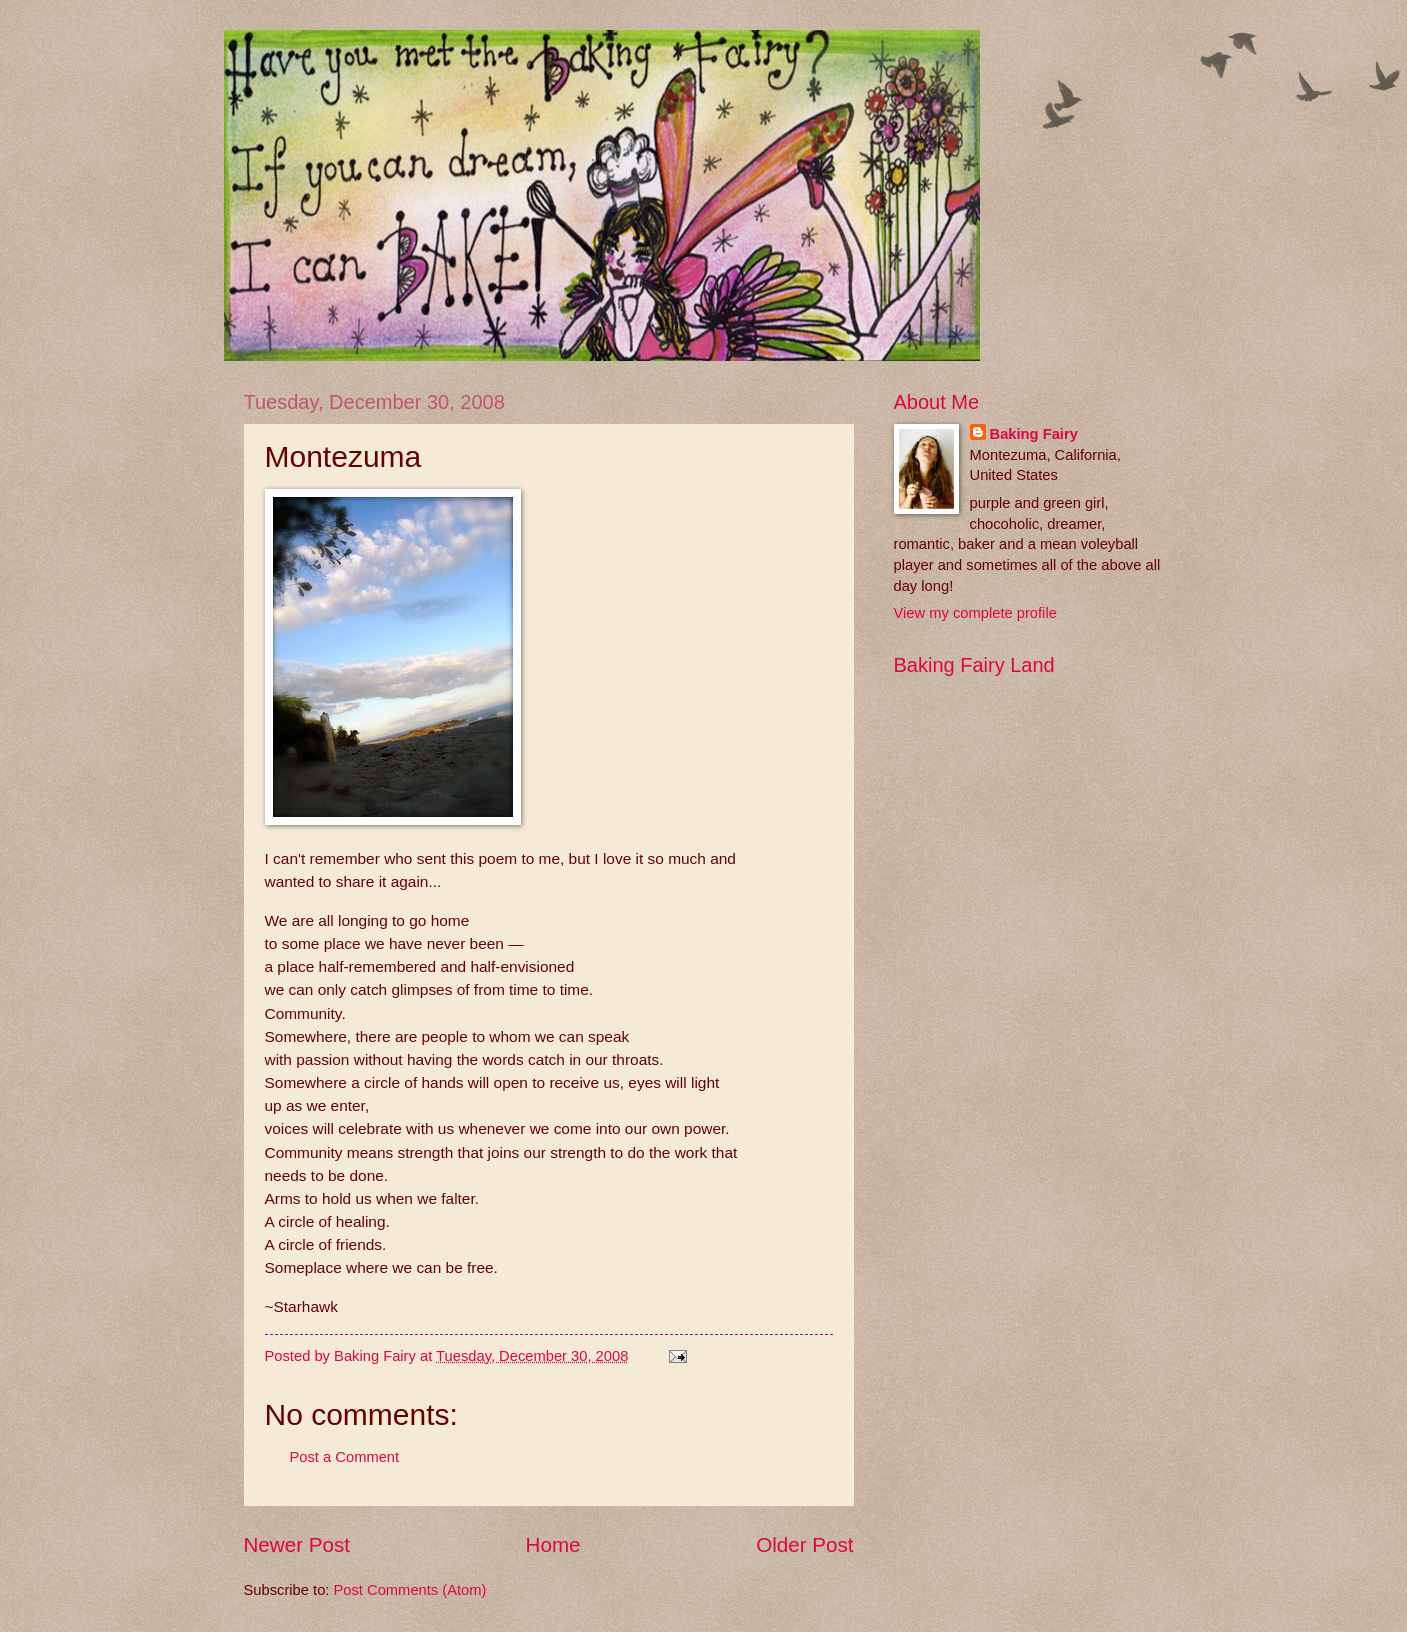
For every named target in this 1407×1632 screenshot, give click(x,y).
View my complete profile (975, 613)
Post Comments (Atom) (410, 1590)
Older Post (804, 1544)
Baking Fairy (1034, 434)
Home (553, 1544)
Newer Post (297, 1544)
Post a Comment (345, 1457)
